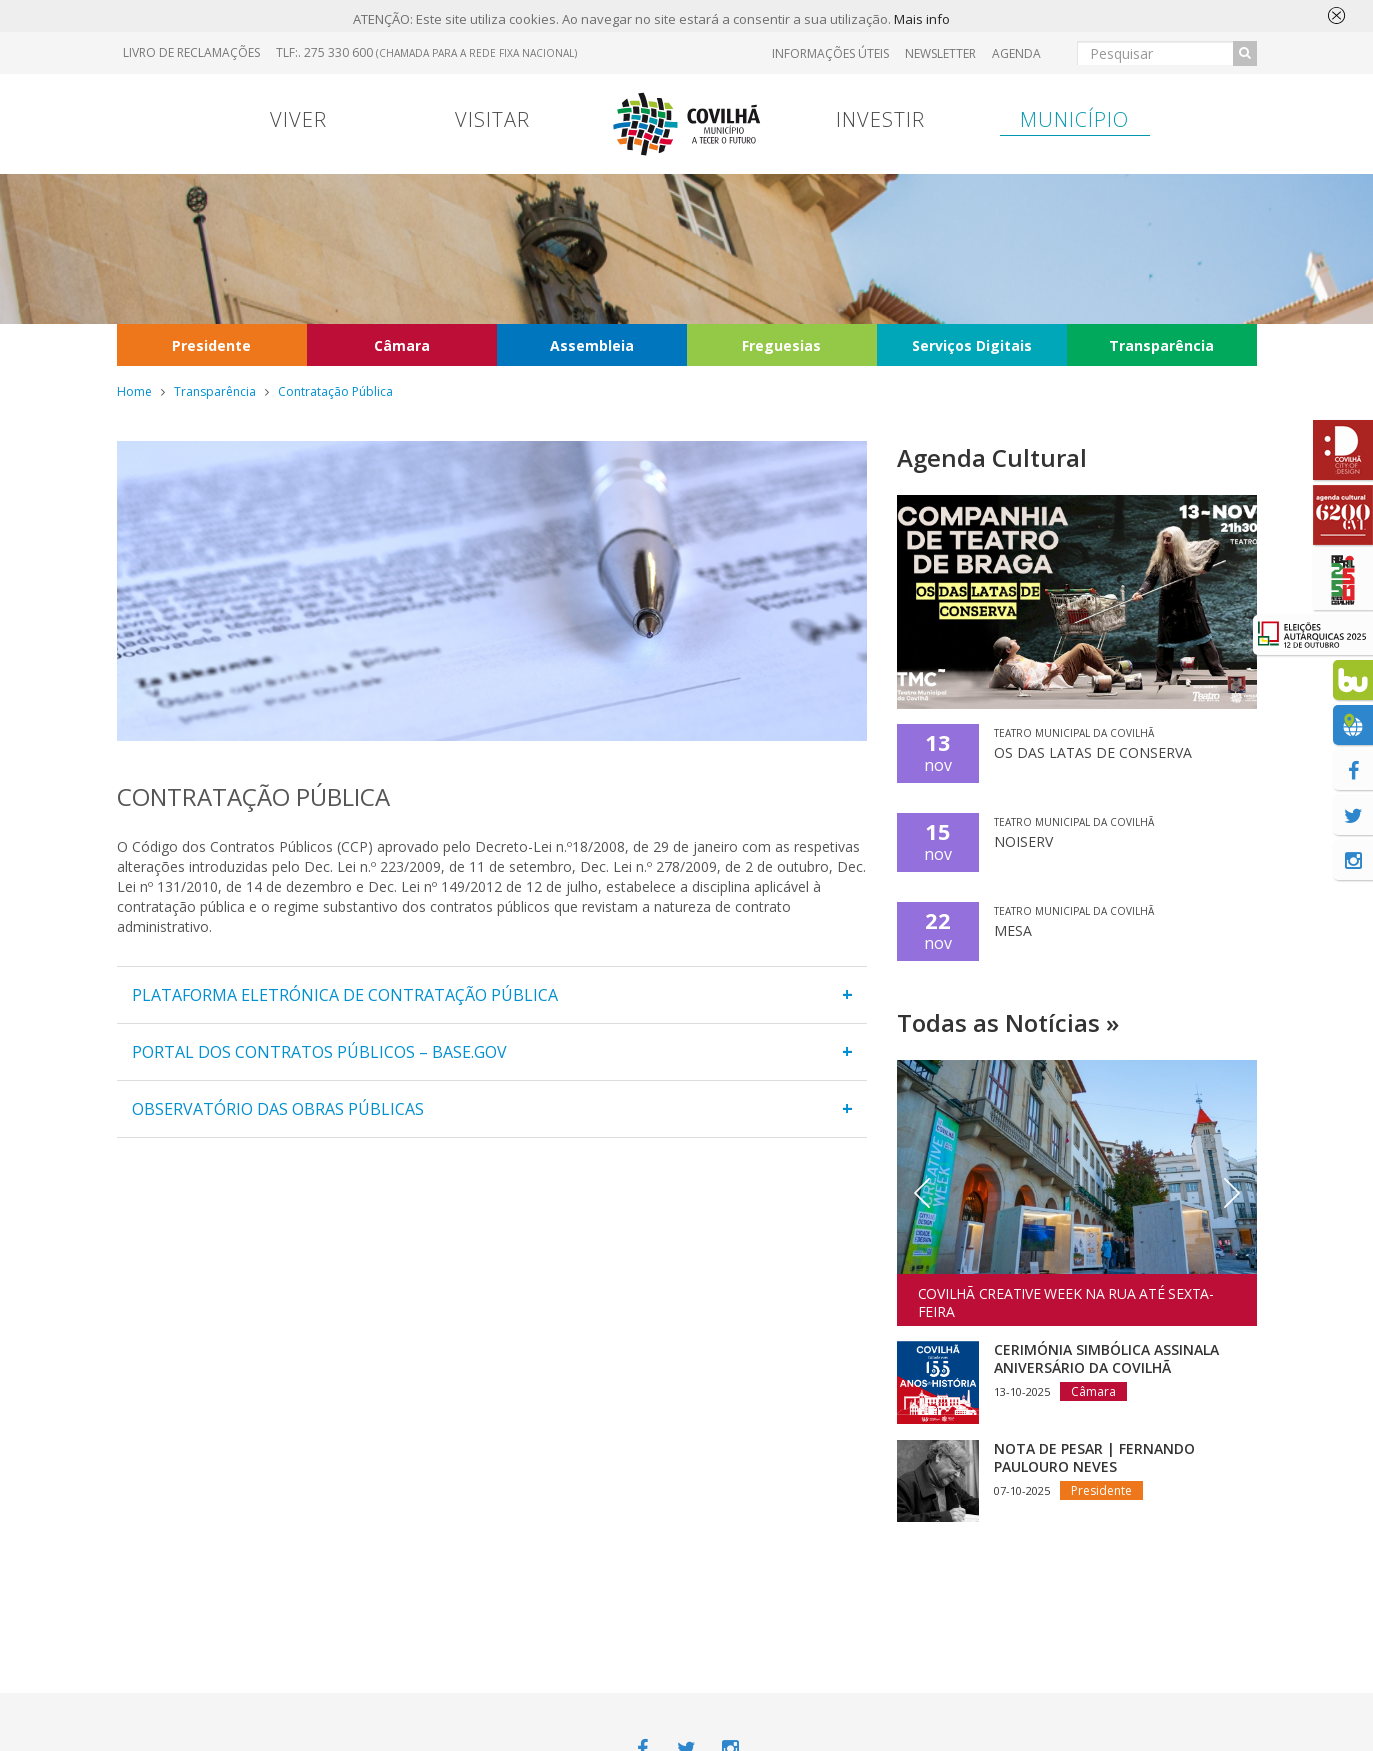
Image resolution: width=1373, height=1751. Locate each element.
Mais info (922, 20)
